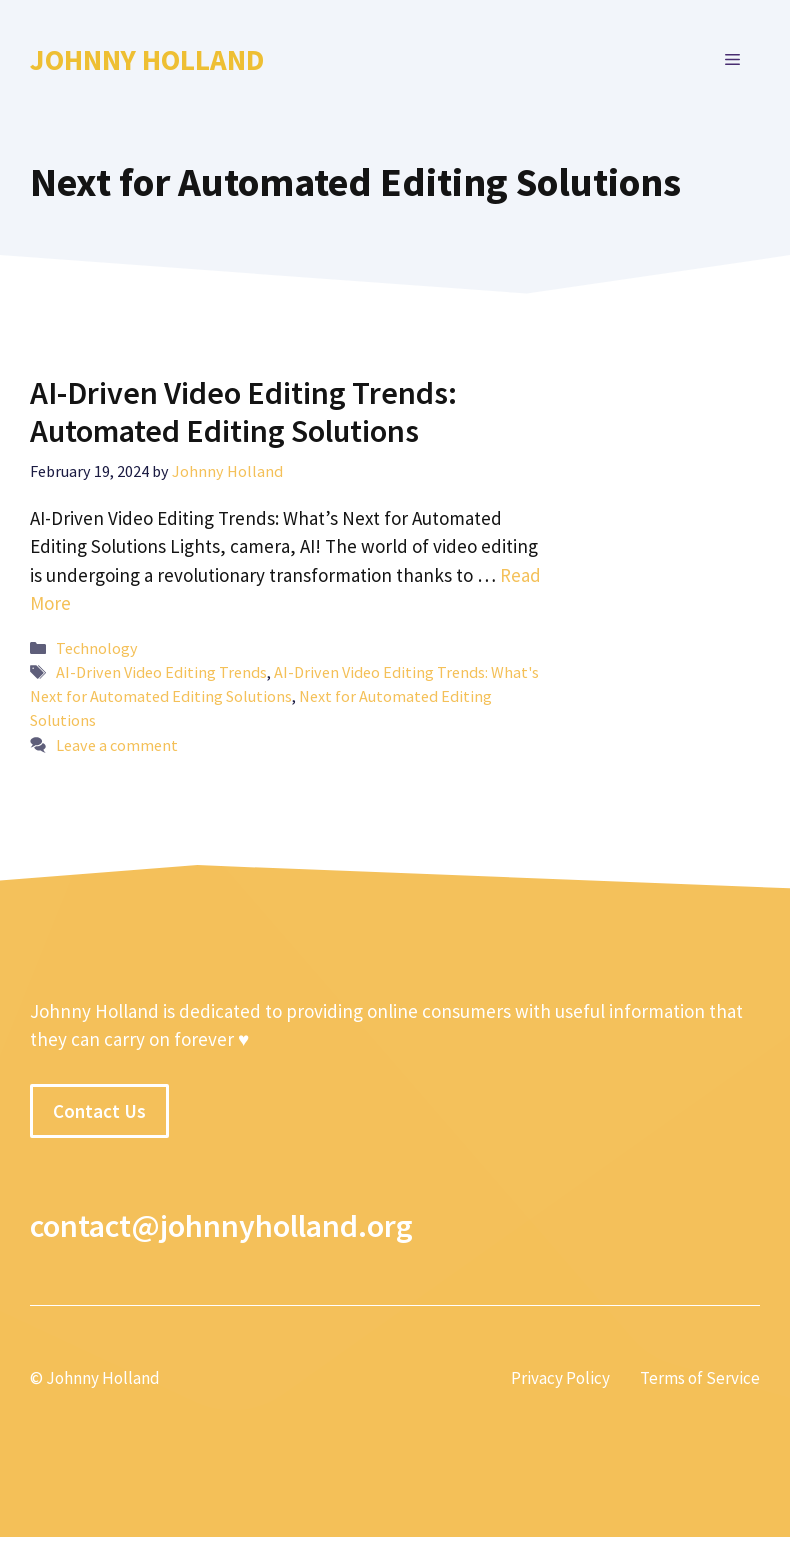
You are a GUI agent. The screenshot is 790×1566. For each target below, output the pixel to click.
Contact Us (99, 1111)
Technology (97, 648)
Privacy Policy (560, 1378)
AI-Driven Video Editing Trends (161, 672)
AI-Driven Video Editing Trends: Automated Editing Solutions (243, 412)
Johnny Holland (147, 59)
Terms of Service (700, 1378)
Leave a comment (117, 745)
